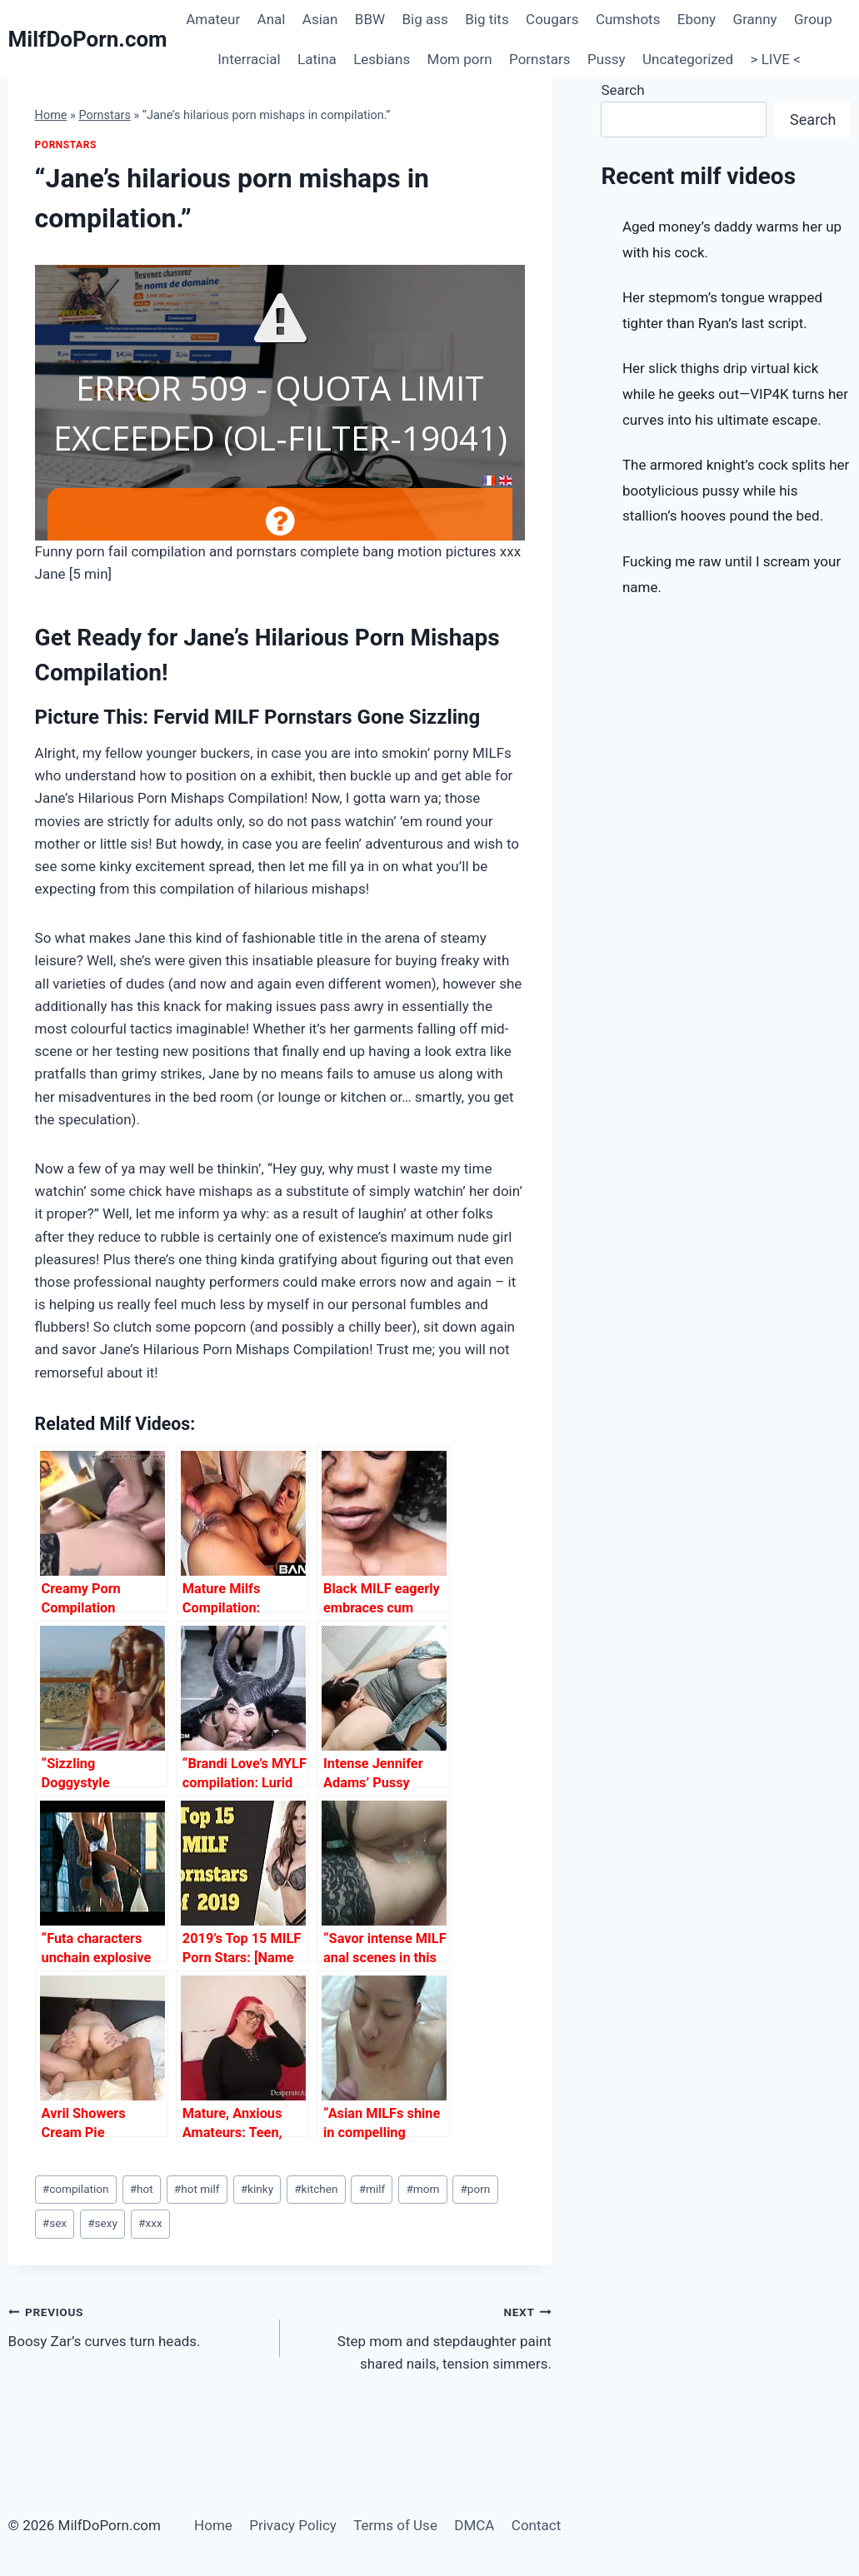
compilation (75, 2188)
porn (475, 2188)
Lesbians (381, 59)
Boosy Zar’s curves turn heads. (137, 2324)
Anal (271, 19)
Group (813, 19)
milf (372, 2188)
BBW (370, 19)
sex (54, 2223)
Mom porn (459, 59)
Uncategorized (687, 59)
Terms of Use (395, 2525)
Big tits (487, 19)
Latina (317, 59)
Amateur (213, 19)
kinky (257, 2188)
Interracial (248, 59)
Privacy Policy (293, 2525)
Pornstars (540, 59)
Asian (320, 19)
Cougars (552, 19)
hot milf (197, 2188)
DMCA (474, 2525)
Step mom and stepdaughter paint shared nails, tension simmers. (423, 2336)
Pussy (606, 59)
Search (622, 90)
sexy (102, 2223)
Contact (536, 2525)
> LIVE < (776, 59)
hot (141, 2188)
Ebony (696, 19)
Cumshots (628, 19)
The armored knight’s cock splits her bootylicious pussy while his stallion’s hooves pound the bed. (735, 490)
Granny (755, 19)
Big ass (425, 19)
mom (422, 2188)
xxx (150, 2223)
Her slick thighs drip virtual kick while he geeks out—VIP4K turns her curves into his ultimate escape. (735, 393)
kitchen (315, 2188)
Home (51, 115)
